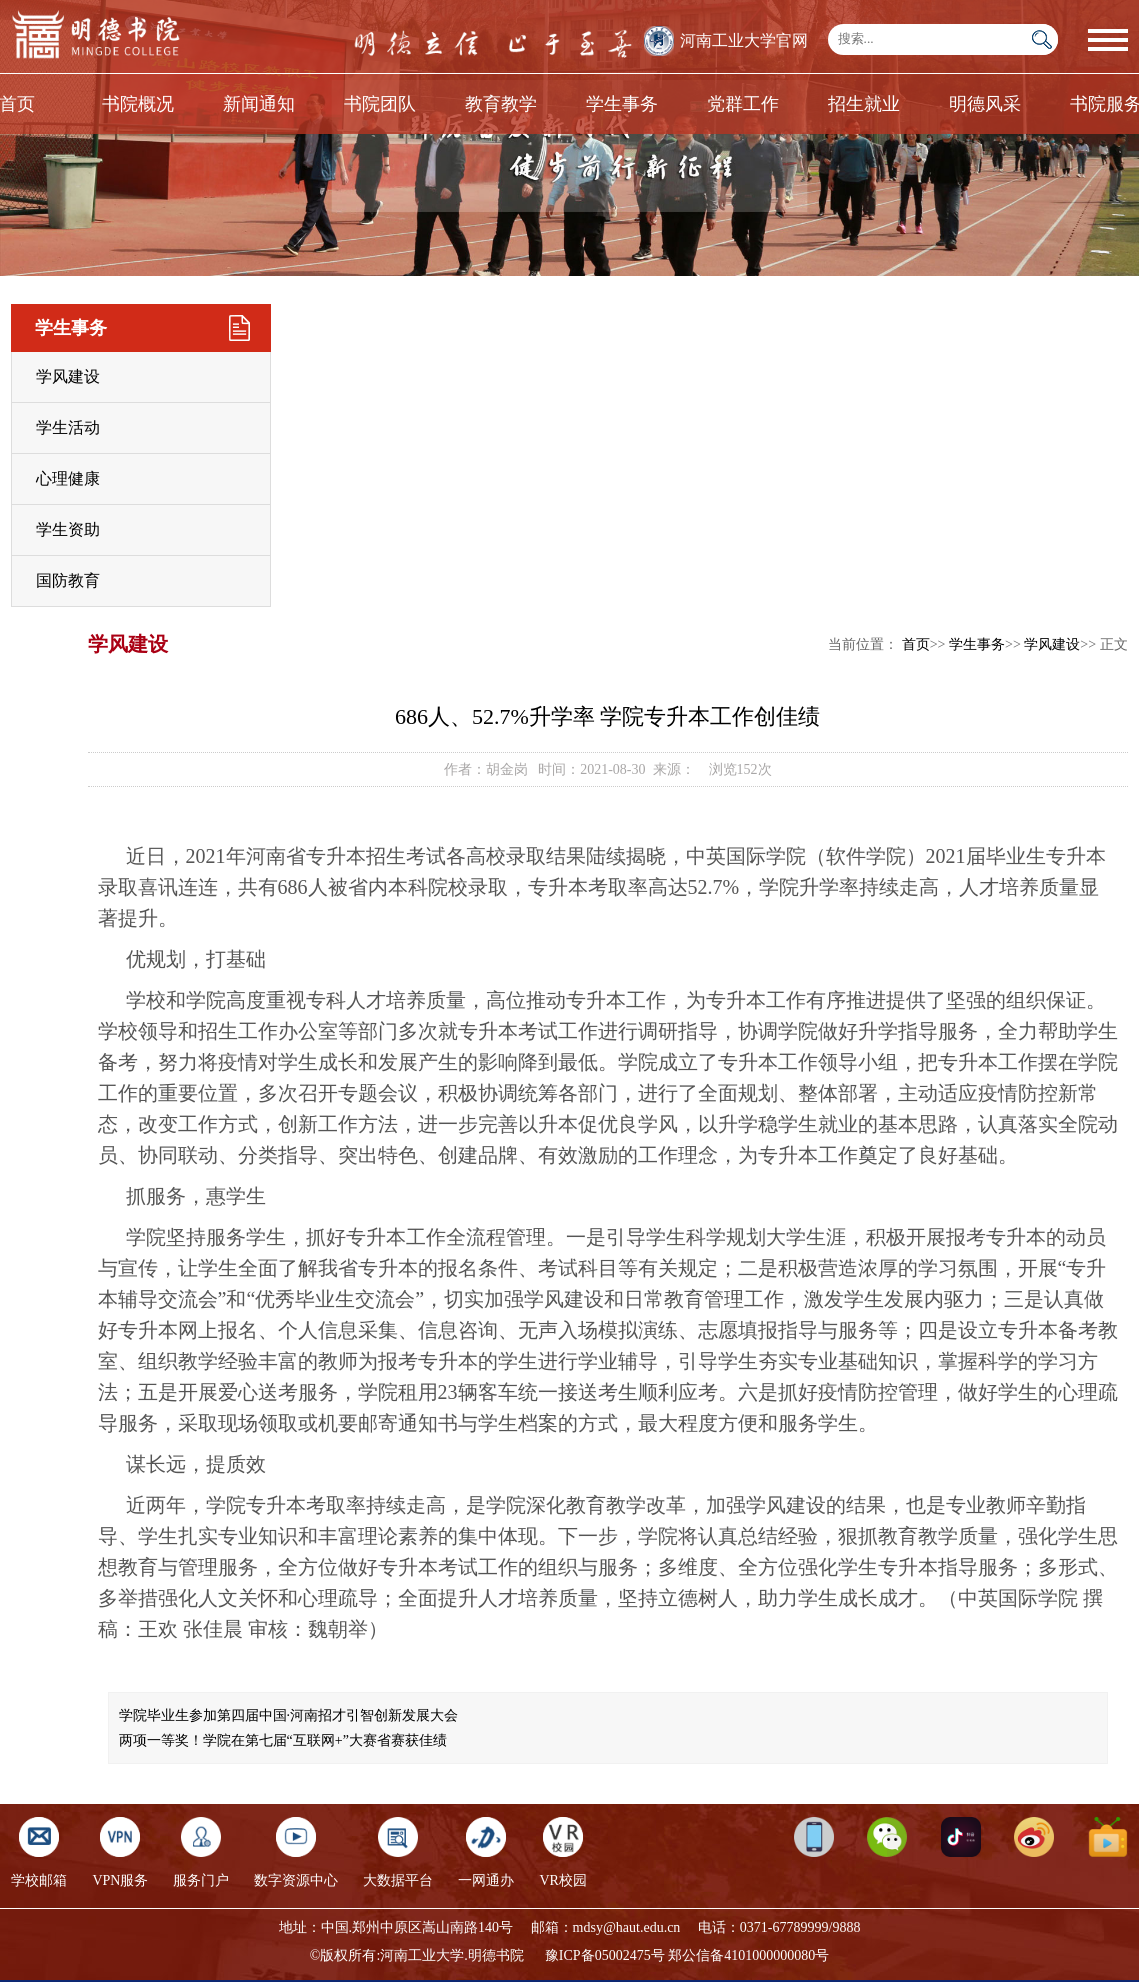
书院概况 (138, 104)
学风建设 (68, 376)
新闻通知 (259, 104)
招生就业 (864, 104)
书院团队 (380, 104)
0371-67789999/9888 (800, 1927)
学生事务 (622, 104)
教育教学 (501, 104)
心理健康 (68, 478)
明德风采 (985, 104)
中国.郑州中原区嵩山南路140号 (417, 1927)
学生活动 (68, 427)
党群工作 (743, 104)
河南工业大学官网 (744, 40)
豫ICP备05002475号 (605, 1955)
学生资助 (68, 529)
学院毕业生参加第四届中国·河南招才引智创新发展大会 (289, 1715)
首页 (916, 644)
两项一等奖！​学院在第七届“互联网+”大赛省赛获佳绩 (283, 1740)
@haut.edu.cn (641, 1927)
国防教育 (68, 580)
